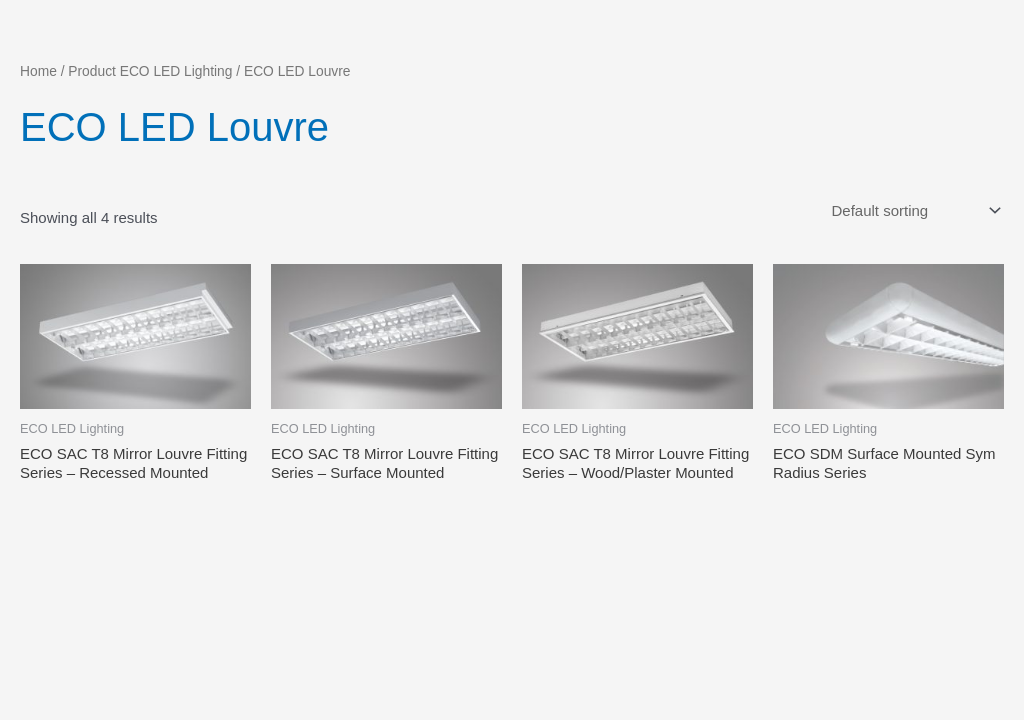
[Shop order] (914, 211)
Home (38, 71)
